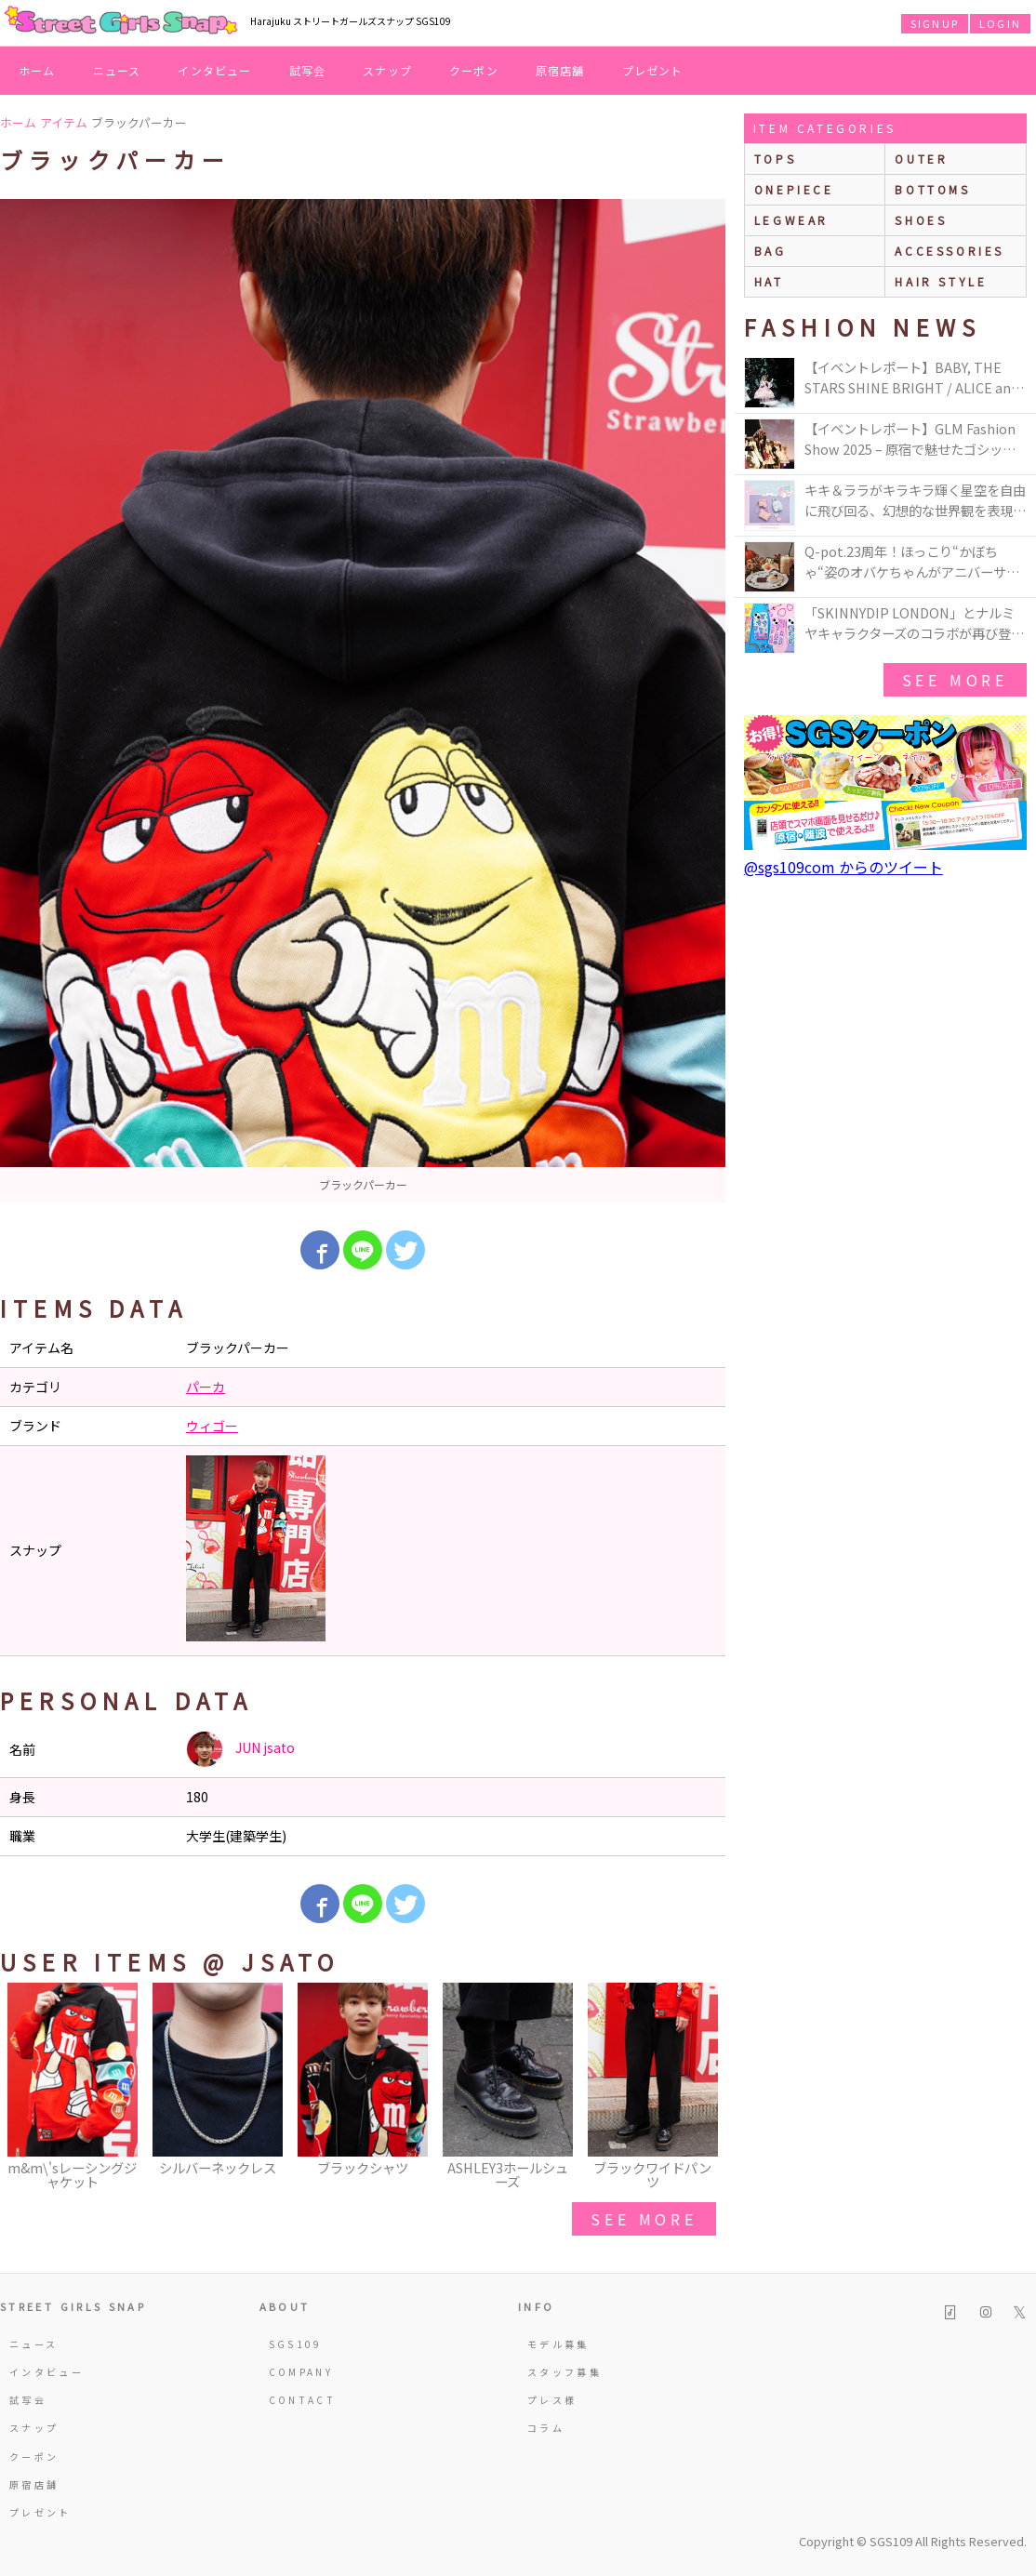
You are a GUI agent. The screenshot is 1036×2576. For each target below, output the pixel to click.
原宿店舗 (560, 70)
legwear (791, 220)
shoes (921, 220)
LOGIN (1000, 23)
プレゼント (653, 70)
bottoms (932, 189)
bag (770, 251)
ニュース (117, 70)
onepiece (794, 189)
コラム (545, 2428)
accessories (949, 251)
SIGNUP (934, 23)
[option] (362, 700)
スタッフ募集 (564, 2372)
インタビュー (214, 70)
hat (769, 281)
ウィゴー (212, 1425)
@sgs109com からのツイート (843, 867)
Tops (775, 158)
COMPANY (301, 2372)
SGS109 (296, 2344)
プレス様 (552, 2400)
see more (644, 2219)
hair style (941, 281)
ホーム (37, 70)
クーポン (473, 70)
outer (921, 158)
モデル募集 (558, 2344)
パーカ (205, 1386)
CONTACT (303, 2400)
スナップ (387, 70)
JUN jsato (240, 1749)
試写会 (307, 70)
